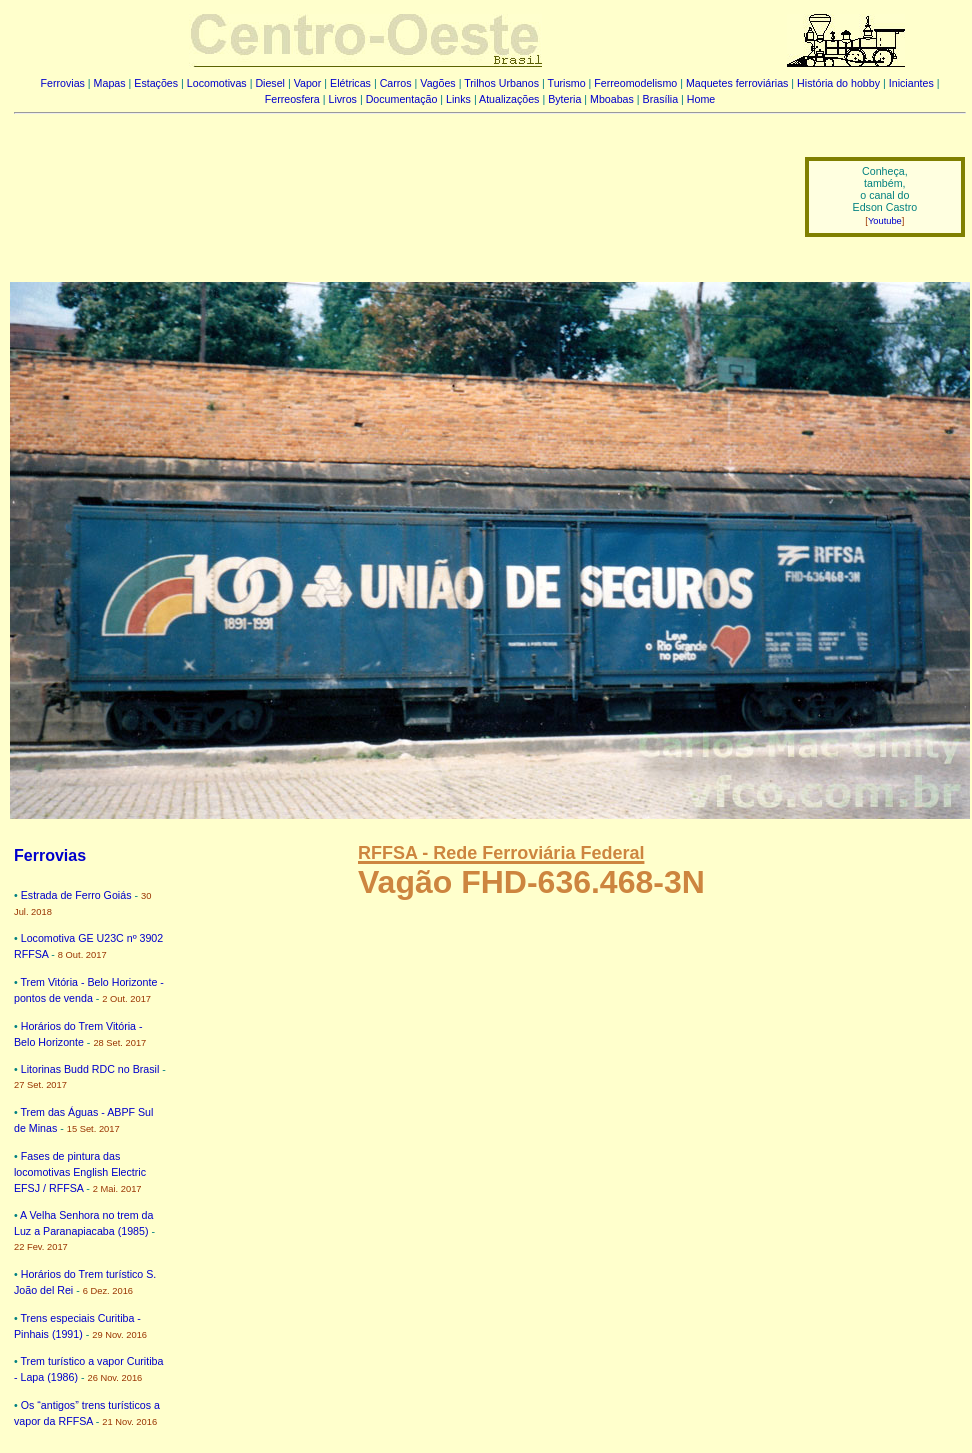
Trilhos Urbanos (501, 83)
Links (458, 99)
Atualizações (509, 99)
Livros (343, 99)
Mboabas (612, 99)
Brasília (661, 99)
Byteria (564, 99)
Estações (156, 83)
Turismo (567, 83)
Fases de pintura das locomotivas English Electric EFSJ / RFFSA (80, 1172)
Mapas (110, 83)
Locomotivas (217, 83)
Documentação (402, 99)
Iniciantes (911, 83)
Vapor (308, 83)
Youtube (885, 221)
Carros (396, 83)
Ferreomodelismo (635, 83)
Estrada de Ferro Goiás (76, 895)
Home (701, 99)
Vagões (437, 83)
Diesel (270, 83)
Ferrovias (62, 83)
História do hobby (838, 83)
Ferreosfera (292, 99)
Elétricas (350, 83)
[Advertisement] (397, 183)
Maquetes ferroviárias (737, 83)
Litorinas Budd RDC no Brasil (90, 1069)
